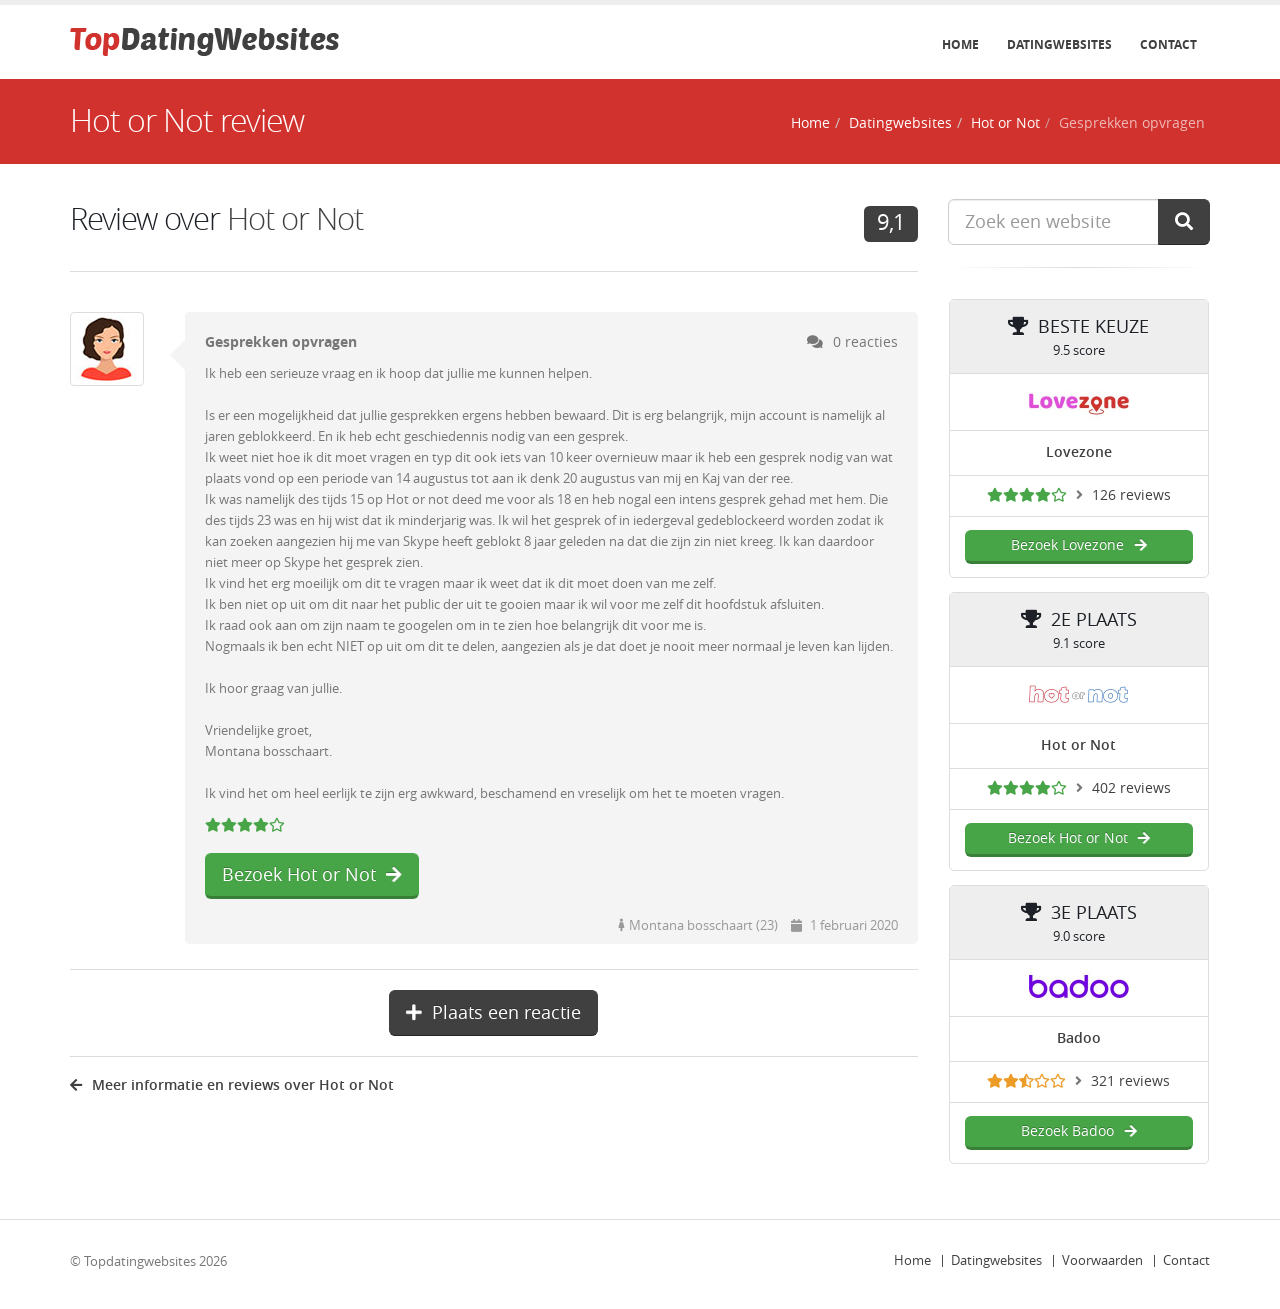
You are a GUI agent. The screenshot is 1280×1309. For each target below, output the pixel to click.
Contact (1168, 45)
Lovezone (1079, 452)
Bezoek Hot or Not (312, 875)
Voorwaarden (1102, 1260)
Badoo (1079, 1038)
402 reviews (1131, 788)
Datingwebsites (1059, 45)
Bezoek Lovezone (1078, 545)
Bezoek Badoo (1078, 1131)
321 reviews (1130, 1081)
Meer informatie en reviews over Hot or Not (232, 1085)
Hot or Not (1005, 123)
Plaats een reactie (493, 1013)
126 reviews (1131, 495)
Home (960, 45)
